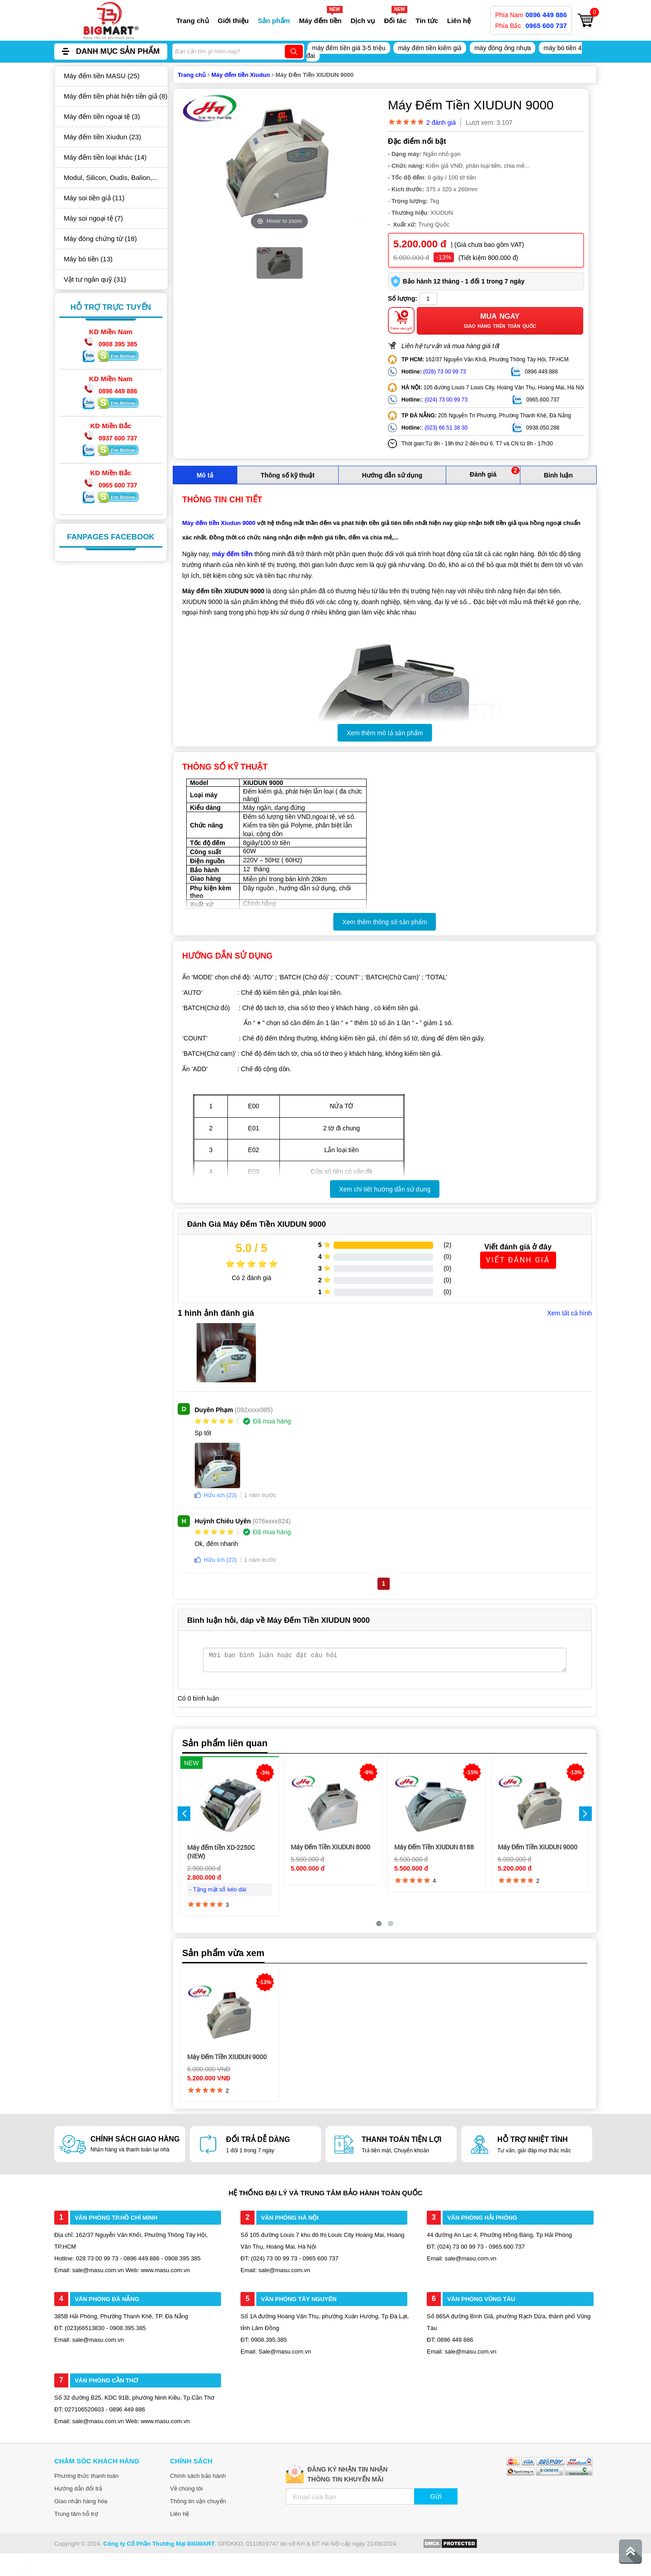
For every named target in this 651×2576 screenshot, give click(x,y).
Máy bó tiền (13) (88, 259)
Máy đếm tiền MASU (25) (102, 76)
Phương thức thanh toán (86, 2475)
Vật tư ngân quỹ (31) (95, 279)
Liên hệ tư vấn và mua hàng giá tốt (450, 346)
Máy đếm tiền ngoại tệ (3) (102, 116)
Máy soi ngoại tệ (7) (93, 218)
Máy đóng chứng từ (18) (100, 238)
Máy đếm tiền (320, 20)
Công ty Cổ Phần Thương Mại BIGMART (159, 2543)
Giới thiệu (233, 20)
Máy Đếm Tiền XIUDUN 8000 (330, 1847)
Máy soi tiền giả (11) (94, 198)
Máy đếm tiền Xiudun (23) (102, 137)
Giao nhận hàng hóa (81, 2501)
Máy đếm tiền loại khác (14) (105, 157)
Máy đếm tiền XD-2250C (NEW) (221, 1851)
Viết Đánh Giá (518, 1260)
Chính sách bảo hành (198, 2475)
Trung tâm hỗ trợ (76, 2513)
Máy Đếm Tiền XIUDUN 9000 (537, 1847)
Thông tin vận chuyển (198, 2501)
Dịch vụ (363, 20)
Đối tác (395, 20)
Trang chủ (192, 20)
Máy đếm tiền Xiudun (240, 74)
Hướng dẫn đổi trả (78, 2488)
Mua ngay (500, 320)
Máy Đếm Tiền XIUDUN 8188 (434, 1847)
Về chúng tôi (186, 2488)
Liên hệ (459, 20)
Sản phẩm (274, 20)
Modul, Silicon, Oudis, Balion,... (111, 177)
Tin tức (426, 20)
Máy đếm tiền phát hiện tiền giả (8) (115, 96)
